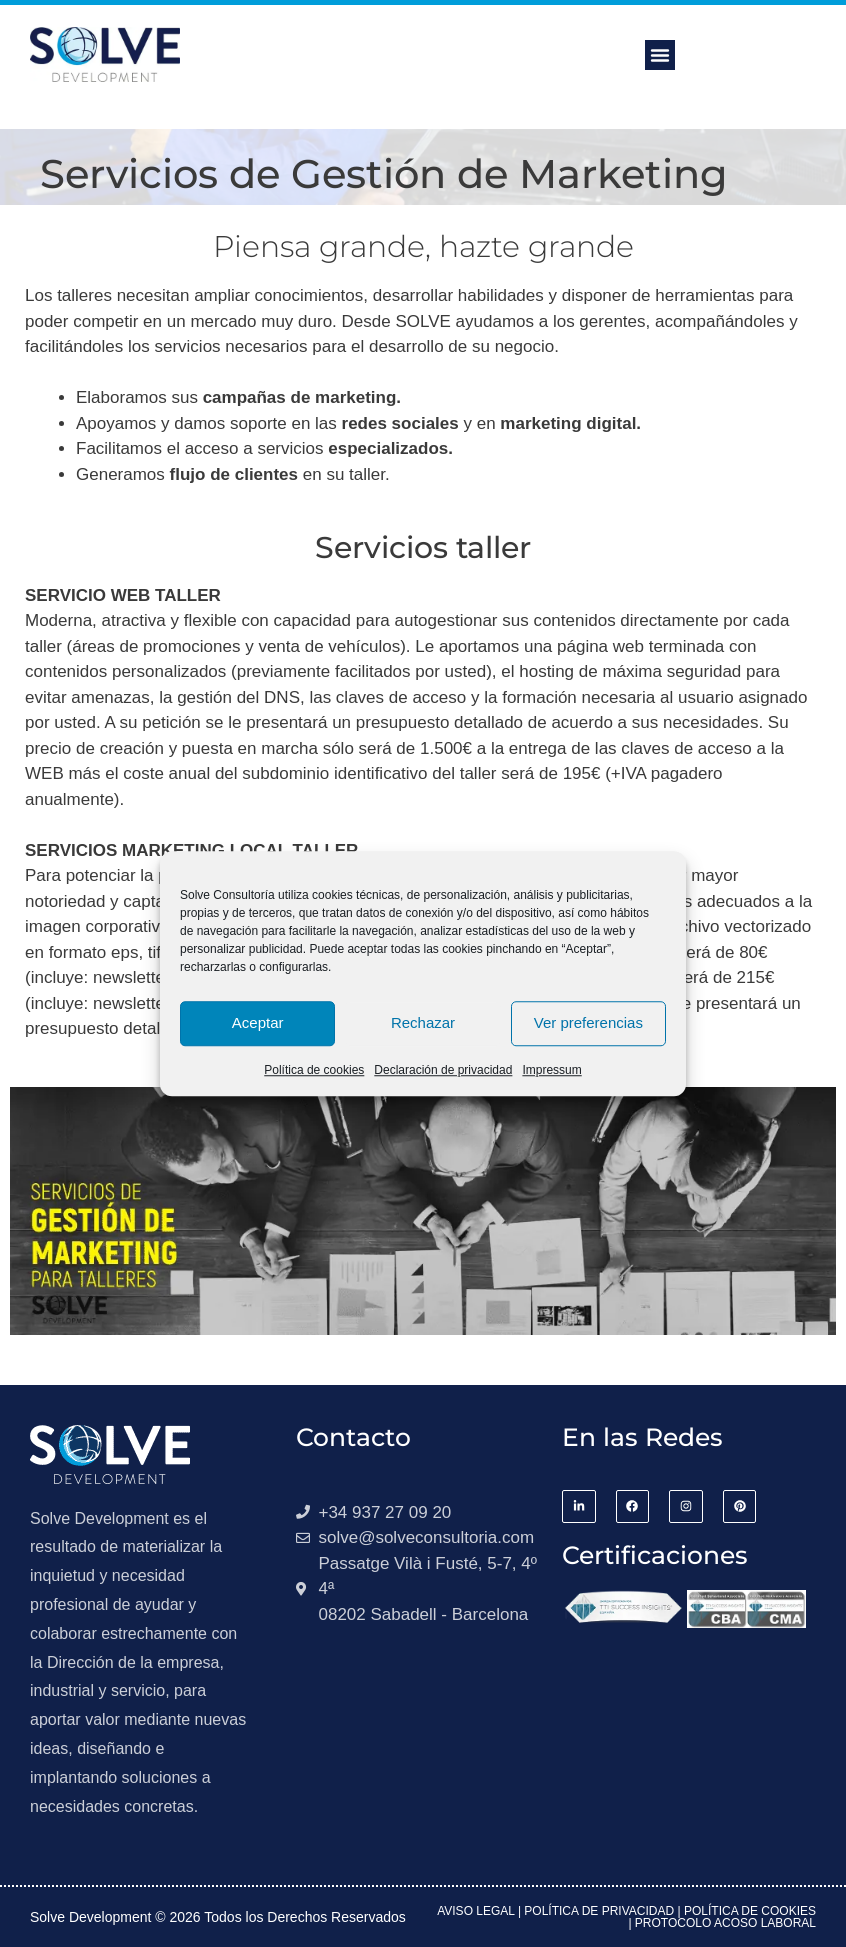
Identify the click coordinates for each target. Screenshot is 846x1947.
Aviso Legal (475, 1911)
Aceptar (258, 1022)
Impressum (551, 1070)
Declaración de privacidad (443, 1070)
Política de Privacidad (599, 1911)
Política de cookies (314, 1070)
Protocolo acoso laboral (725, 1923)
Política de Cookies (750, 1911)
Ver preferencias (588, 1022)
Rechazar (423, 1022)
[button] (660, 55)
